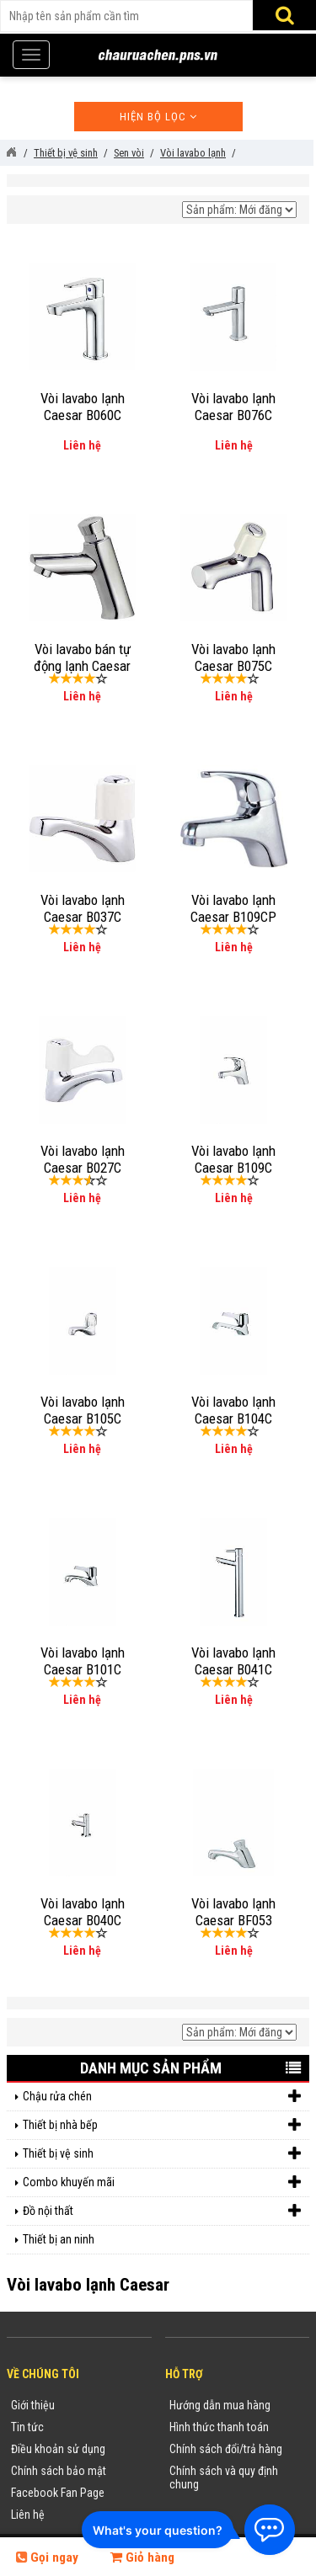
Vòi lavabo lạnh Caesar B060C (82, 406)
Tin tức (27, 2427)
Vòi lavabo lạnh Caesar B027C (82, 1159)
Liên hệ (28, 2514)
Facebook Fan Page (57, 2492)
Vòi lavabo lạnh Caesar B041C (233, 1661)
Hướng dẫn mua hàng (219, 2405)
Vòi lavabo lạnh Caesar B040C (82, 1912)
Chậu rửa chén (162, 2096)
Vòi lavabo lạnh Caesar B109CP (233, 908)
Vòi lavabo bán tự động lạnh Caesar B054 (82, 666)
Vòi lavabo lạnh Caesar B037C (82, 908)
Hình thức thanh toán (219, 2427)
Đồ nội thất (162, 2211)
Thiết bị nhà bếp (162, 2125)
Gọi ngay (47, 2557)
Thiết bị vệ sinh (162, 2153)
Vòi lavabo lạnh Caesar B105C (82, 1410)
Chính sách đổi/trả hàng (225, 2449)
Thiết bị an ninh (58, 2239)
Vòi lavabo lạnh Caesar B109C (233, 1159)
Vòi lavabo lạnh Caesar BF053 (233, 1912)
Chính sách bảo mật (58, 2471)
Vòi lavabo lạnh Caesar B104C (233, 1410)
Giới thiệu (33, 2405)
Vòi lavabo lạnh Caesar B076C (233, 406)
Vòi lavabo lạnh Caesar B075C (233, 657)
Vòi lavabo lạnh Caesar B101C (82, 1661)
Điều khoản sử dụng (58, 2449)
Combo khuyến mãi (162, 2182)
